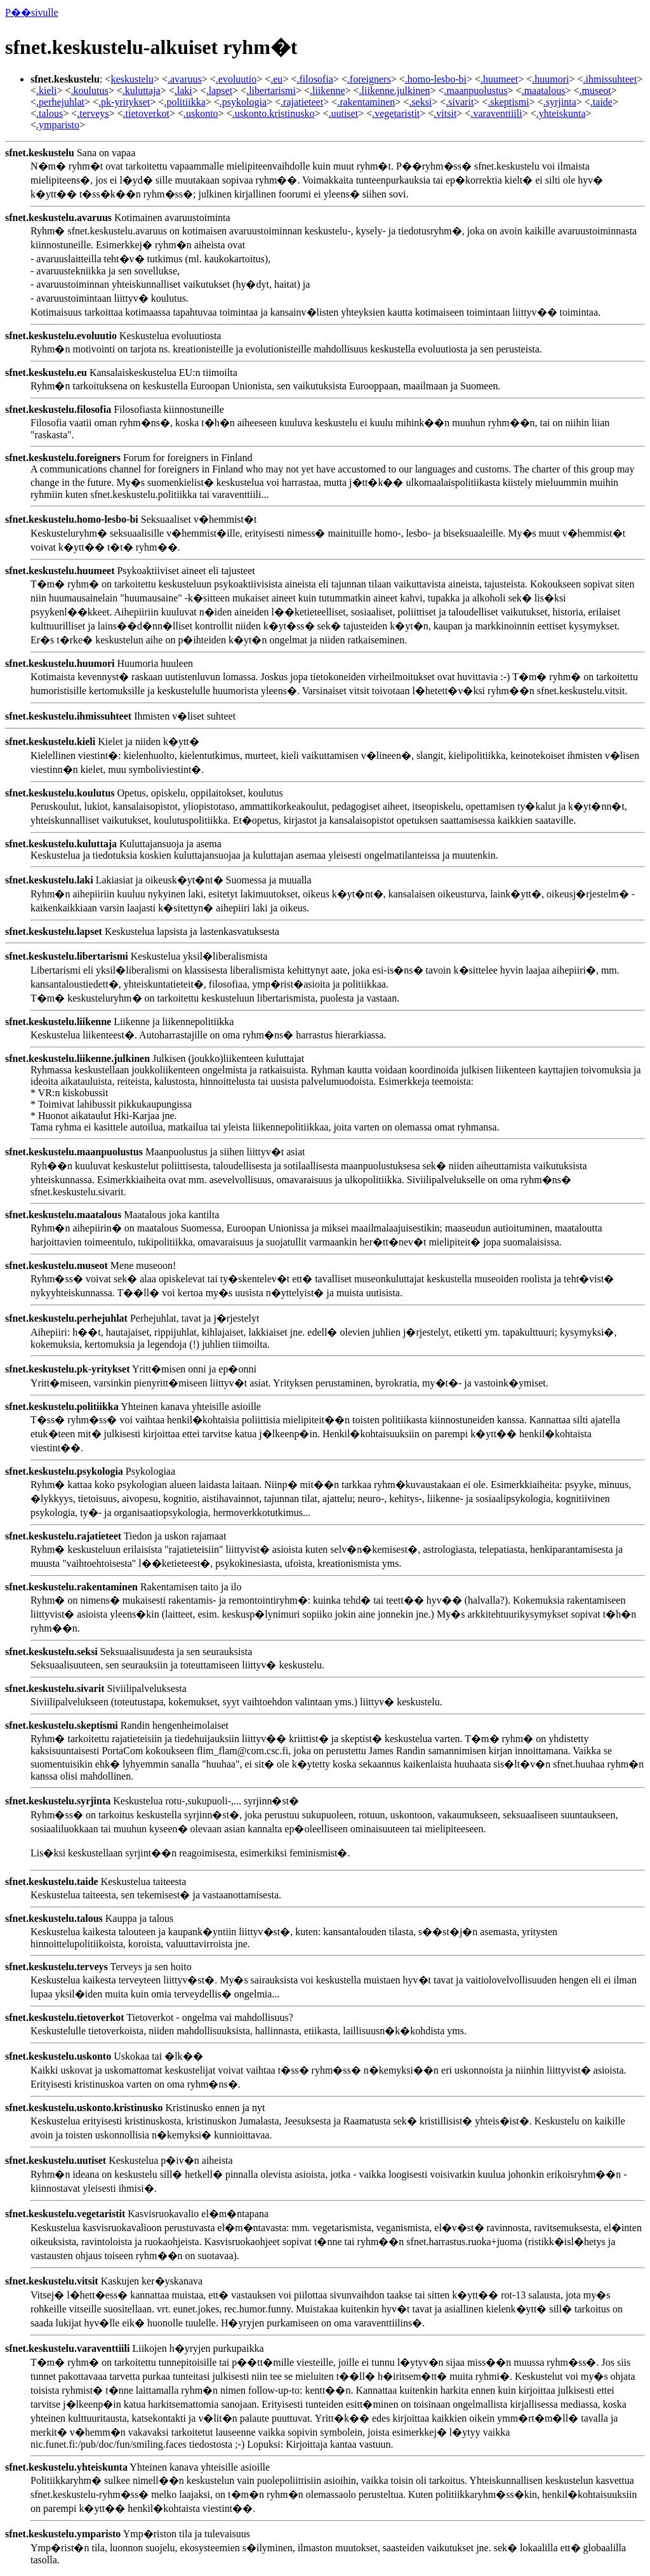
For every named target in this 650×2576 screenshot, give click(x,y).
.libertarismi (271, 90)
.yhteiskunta (561, 113)
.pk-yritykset (124, 102)
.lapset (219, 90)
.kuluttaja (142, 90)
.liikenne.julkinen (394, 90)
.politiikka (184, 102)
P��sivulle (31, 12)
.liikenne (327, 90)
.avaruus (185, 79)
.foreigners (369, 79)
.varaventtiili (496, 113)
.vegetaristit (396, 113)
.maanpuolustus (476, 90)
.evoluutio (236, 79)
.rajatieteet (302, 102)
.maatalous (544, 90)
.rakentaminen (366, 102)
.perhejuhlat (60, 102)
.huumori (550, 79)
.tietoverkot (146, 113)
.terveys (93, 113)
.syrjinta (559, 102)
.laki (183, 90)
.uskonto (200, 113)
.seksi (420, 102)
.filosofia (314, 79)
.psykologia (243, 102)
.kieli (46, 90)
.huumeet (499, 79)
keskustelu (132, 79)
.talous (49, 113)
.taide (601, 102)
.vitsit (445, 113)
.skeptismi (508, 102)
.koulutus (90, 90)
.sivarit (460, 102)
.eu (276, 79)
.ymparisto (57, 124)
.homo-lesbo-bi (436, 79)
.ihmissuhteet (610, 79)
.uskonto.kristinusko (273, 113)
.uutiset (343, 113)
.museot (595, 90)
